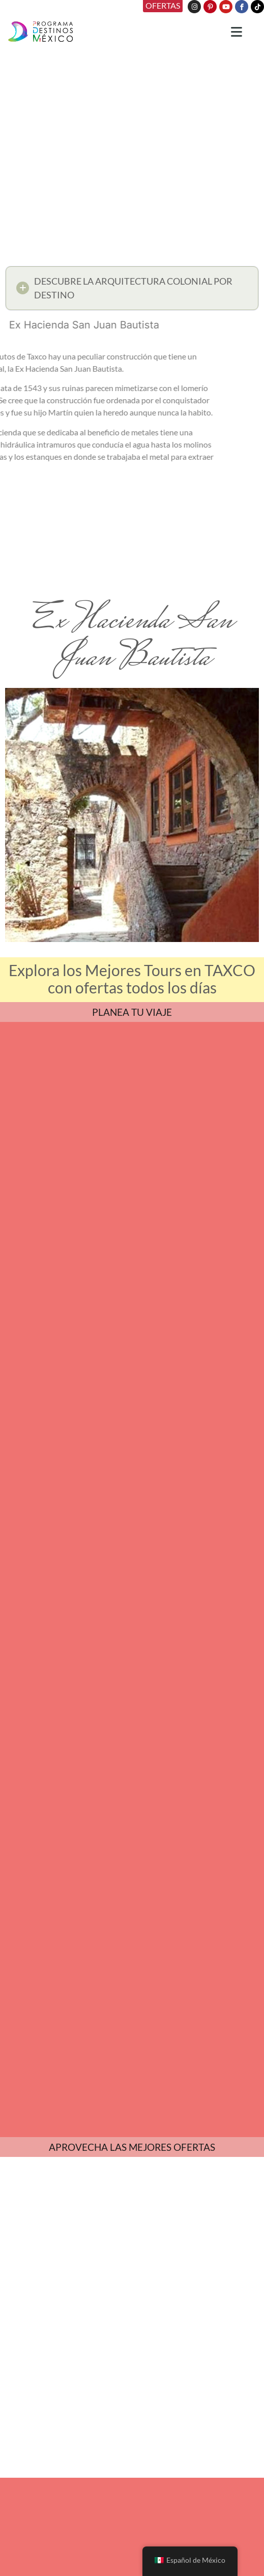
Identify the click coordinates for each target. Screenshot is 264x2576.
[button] (132, 291)
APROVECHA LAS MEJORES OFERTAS (132, 2147)
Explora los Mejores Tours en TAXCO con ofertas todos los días (132, 978)
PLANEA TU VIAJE (132, 1012)
